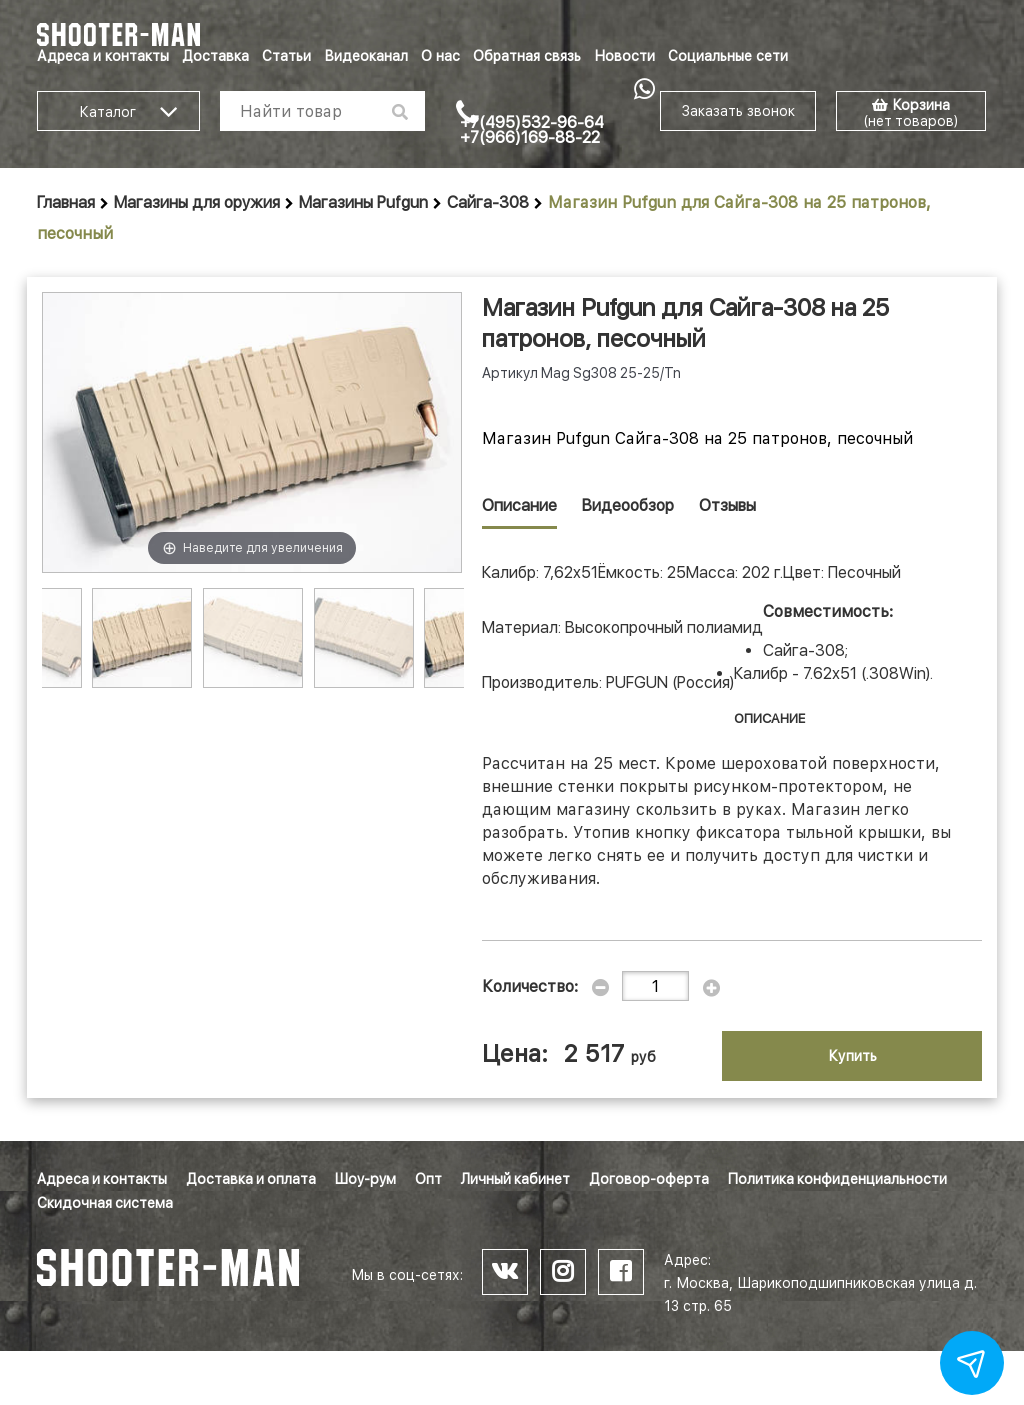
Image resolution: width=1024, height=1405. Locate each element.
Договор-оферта (649, 1179)
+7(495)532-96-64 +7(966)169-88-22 (532, 130)
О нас (440, 56)
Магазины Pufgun (363, 202)
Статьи (286, 56)
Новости (624, 56)
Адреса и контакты (103, 56)
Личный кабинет (515, 1179)
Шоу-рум (365, 1179)
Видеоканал (366, 56)
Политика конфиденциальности (837, 1179)
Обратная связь (527, 56)
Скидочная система (105, 1203)
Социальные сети (728, 56)
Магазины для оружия (197, 202)
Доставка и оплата (251, 1179)
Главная (66, 202)
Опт (428, 1179)
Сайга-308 (488, 202)
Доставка (215, 56)
